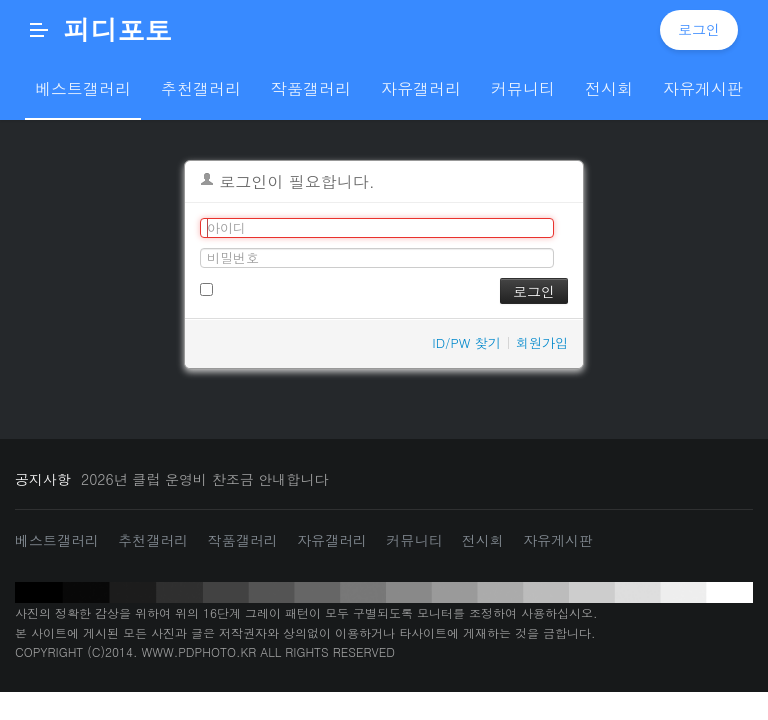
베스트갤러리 (57, 540)
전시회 (483, 540)
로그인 (699, 29)
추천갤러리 (153, 540)
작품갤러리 (243, 540)
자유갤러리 (332, 540)
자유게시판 (558, 540)
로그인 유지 (243, 287)
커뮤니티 (414, 540)
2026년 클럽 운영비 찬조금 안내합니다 (204, 479)
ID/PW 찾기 (466, 342)
